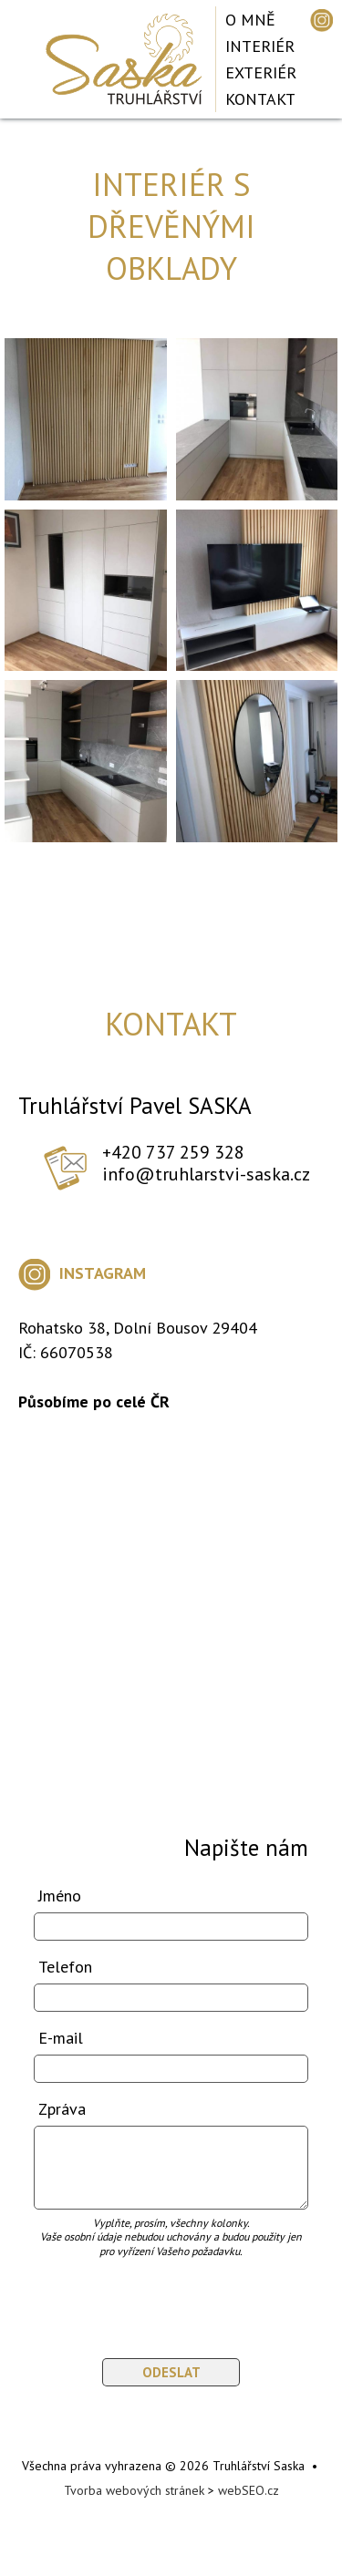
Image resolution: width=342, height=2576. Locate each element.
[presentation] (140, 2299)
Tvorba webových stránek (134, 2490)
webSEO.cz (248, 2490)
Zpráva (62, 2108)
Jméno (59, 1895)
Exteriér (260, 72)
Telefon (65, 1966)
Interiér (260, 46)
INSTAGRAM (82, 1272)
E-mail (60, 2037)
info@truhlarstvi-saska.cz (206, 1174)
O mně (250, 19)
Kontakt (260, 98)
